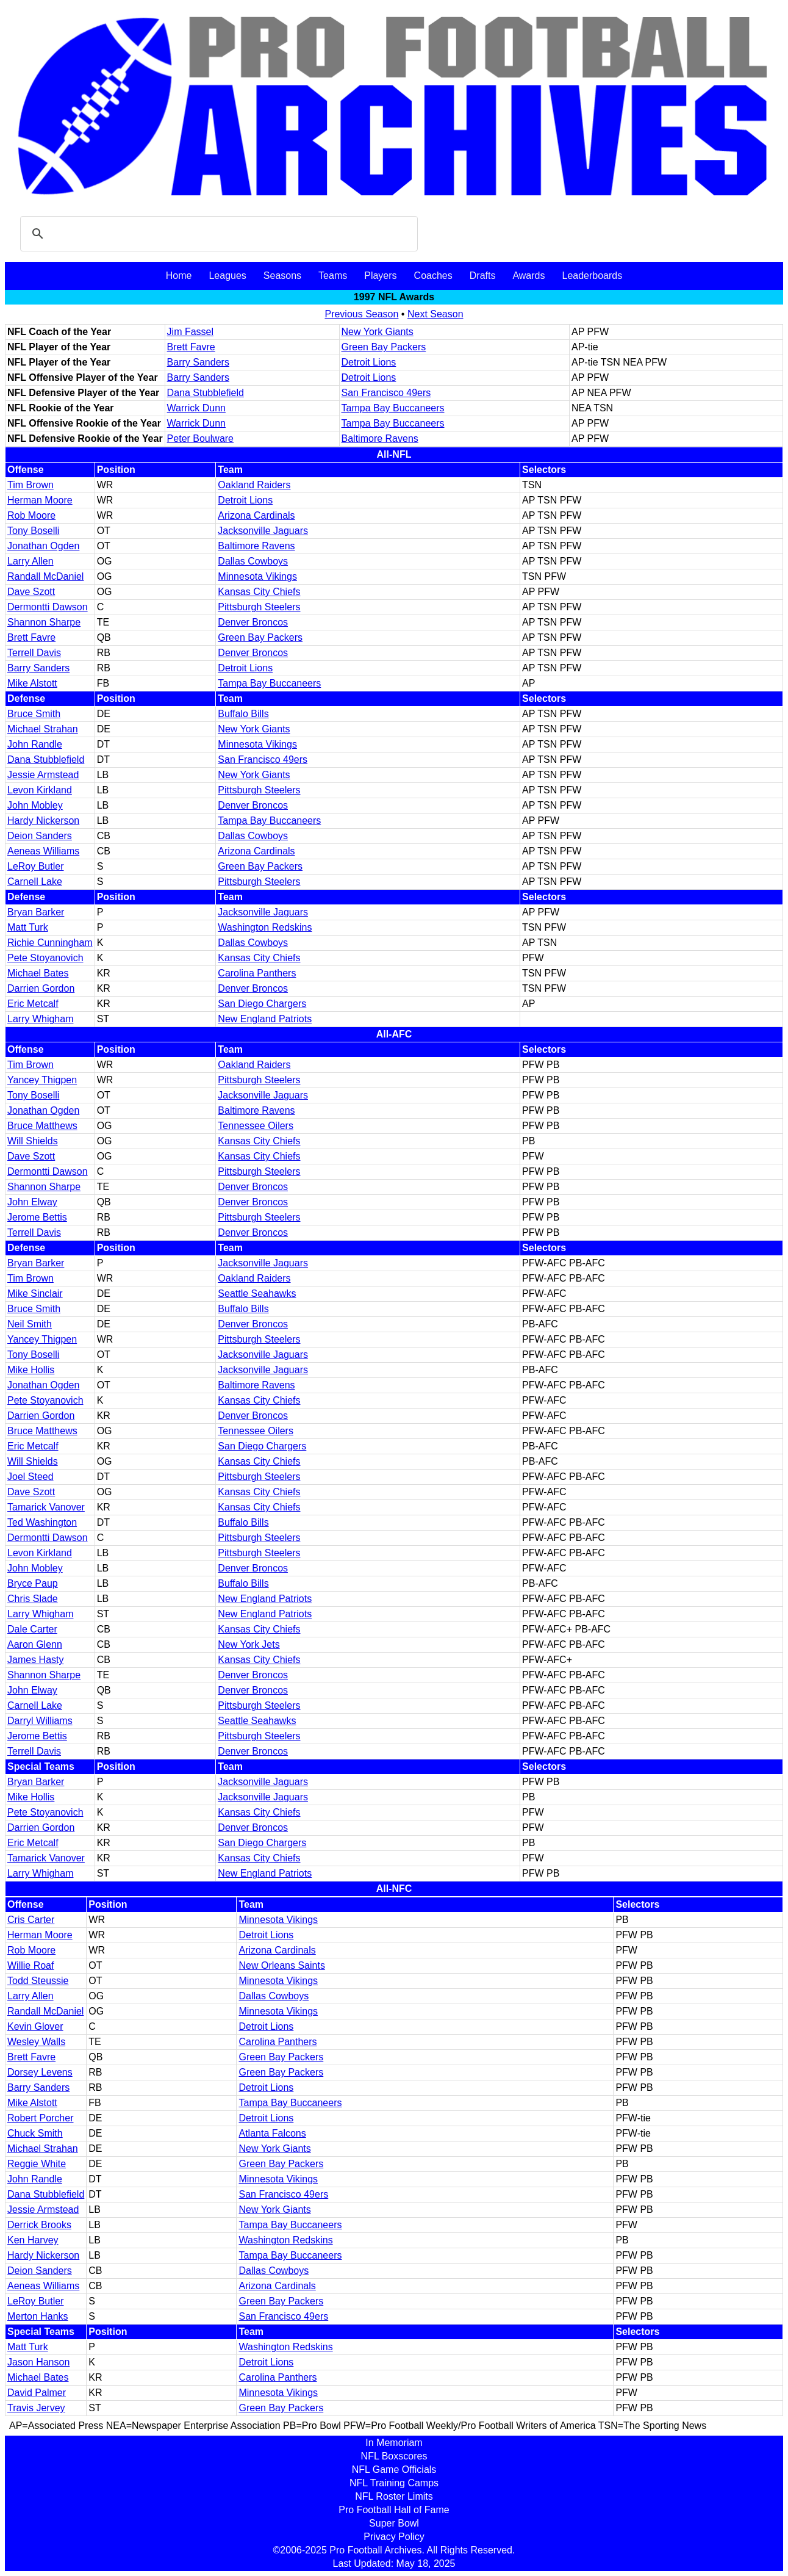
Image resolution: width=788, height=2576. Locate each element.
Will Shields (32, 1141)
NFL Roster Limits (393, 2496)
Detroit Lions (369, 362)
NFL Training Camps (394, 2483)
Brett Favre (191, 347)
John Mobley (35, 805)
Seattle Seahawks (257, 1293)
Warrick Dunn (196, 408)
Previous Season (361, 314)
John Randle (34, 744)
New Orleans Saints (281, 1965)
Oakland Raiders (254, 485)
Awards (528, 275)
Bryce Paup (32, 1583)
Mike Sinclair (35, 1293)
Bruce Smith (33, 714)
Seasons (282, 275)
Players (380, 275)
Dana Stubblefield (205, 393)
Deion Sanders (39, 836)
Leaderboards (592, 275)
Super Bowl (394, 2523)
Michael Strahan (42, 729)
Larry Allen (30, 561)
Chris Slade (32, 1598)
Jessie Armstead (43, 775)
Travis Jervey (36, 2408)
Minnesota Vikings (257, 576)
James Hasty (35, 1659)
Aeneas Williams (43, 851)
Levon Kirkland (39, 790)
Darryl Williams (40, 1721)
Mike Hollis (30, 1370)
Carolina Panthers (257, 973)
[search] (217, 233)
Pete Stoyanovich (45, 958)
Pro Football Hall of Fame (393, 2510)
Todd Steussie (38, 1980)
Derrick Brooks (39, 2225)
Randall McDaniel (45, 576)
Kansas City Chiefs (259, 591)
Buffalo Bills (243, 714)
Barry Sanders (198, 362)
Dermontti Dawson (47, 607)
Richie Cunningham (50, 942)
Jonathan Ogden (43, 546)
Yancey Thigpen (42, 1080)
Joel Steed (30, 1476)
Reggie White (36, 2164)
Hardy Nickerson (43, 820)
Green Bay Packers (384, 347)
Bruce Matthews (42, 1125)
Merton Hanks (37, 2316)
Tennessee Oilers (255, 1125)
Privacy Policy (394, 2536)
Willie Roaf (30, 1965)
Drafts (483, 275)
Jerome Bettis (37, 1217)
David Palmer (36, 2392)
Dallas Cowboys (253, 561)
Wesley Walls (36, 2042)
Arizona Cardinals (256, 515)
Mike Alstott (32, 683)
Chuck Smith (35, 2133)
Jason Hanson (38, 2362)
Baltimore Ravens (380, 438)
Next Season (435, 314)
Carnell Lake (34, 881)
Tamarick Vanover (46, 1507)
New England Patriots (265, 1019)
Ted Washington (42, 1522)
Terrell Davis (34, 653)
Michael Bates (38, 973)
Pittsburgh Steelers (259, 607)
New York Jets (248, 1644)
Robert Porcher (40, 2118)
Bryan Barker (35, 912)
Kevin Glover (35, 2026)
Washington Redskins (265, 927)
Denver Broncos (253, 622)
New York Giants (378, 332)
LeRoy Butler (35, 866)
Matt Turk (27, 927)
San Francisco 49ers (386, 393)
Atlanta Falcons (272, 2133)
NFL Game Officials (394, 2469)
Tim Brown (30, 485)
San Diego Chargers (262, 1003)
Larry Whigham (40, 1019)
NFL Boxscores (394, 2456)
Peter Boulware (200, 438)
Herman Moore (40, 500)
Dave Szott (31, 591)
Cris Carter (30, 1919)
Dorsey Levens (40, 2072)
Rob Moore (31, 515)
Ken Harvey (33, 2240)
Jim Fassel (190, 332)
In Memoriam (393, 2442)
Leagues (227, 275)
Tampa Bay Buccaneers (393, 408)
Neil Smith (29, 1324)
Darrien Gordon (40, 988)
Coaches (433, 275)
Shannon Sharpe (44, 622)
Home (179, 275)
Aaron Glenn (34, 1644)
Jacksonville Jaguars (263, 530)
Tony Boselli (33, 530)
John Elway (32, 1202)
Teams (332, 275)
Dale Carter (32, 1629)
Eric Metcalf (33, 1003)
